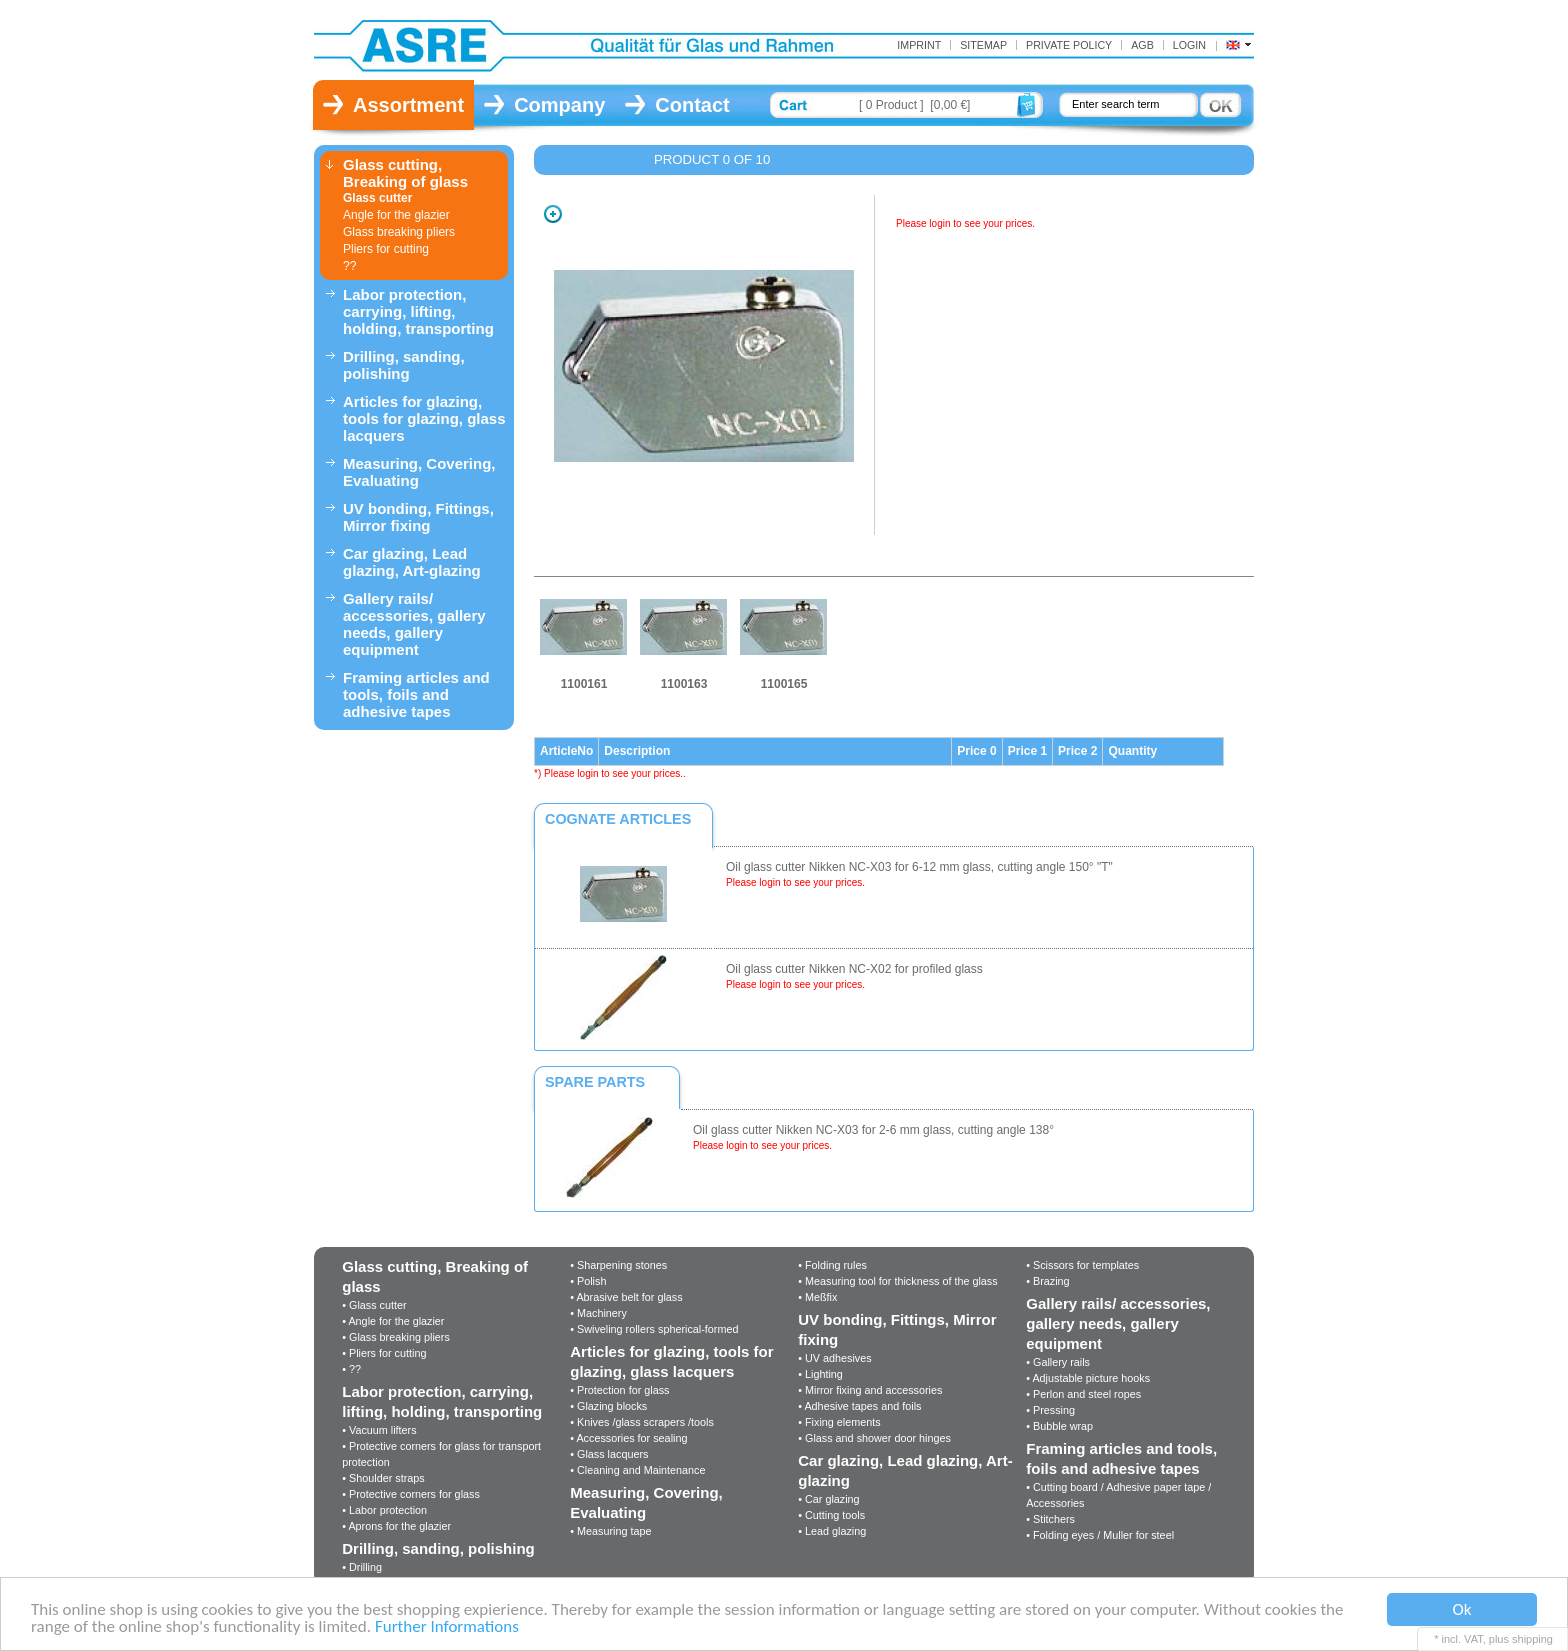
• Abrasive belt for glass (626, 1297)
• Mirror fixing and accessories (870, 1390)
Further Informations (447, 1627)
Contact (692, 105)
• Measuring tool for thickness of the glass (897, 1281)
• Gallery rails (1058, 1362)
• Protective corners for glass (411, 1494)
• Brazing (1047, 1281)
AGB (1142, 45)
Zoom (553, 214)
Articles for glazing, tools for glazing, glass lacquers (424, 418)
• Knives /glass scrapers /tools (642, 1422)
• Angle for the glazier (393, 1321)
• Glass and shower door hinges (874, 1438)
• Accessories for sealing (628, 1438)
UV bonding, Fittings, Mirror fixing (418, 517)
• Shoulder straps (383, 1478)
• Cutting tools (831, 1515)
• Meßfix (817, 1297)
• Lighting (820, 1374)
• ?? (351, 1369)
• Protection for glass (619, 1390)
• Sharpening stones (618, 1265)
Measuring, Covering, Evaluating (419, 472)
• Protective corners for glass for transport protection (441, 1454)
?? (349, 266)
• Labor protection (384, 1510)
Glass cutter (377, 198)
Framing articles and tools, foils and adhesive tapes (416, 694)
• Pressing (1050, 1410)
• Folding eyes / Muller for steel (1100, 1535)
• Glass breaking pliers (396, 1337)
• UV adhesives (834, 1358)
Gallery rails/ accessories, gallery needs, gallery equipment (414, 624)
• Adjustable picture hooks (1088, 1378)
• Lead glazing (832, 1531)
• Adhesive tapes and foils (859, 1406)
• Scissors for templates (1082, 1265)
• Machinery (598, 1313)
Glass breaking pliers (399, 232)
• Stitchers (1050, 1519)
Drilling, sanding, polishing (404, 365)
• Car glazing (828, 1499)
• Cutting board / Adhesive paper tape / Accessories (1118, 1495)
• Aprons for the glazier (396, 1526)
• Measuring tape (610, 1531)
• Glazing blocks (608, 1406)
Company (559, 105)
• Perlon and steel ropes (1083, 1394)
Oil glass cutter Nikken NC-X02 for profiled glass (854, 969)
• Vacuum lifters (379, 1430)
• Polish (588, 1281)
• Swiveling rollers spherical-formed (654, 1329)
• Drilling (362, 1567)
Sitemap (983, 45)
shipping (1532, 1639)
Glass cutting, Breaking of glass (405, 173)
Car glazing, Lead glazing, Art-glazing (412, 562)
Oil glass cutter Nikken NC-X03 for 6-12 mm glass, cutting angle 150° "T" (919, 867)
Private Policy (1069, 45)
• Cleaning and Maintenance (637, 1470)
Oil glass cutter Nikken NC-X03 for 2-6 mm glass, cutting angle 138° (873, 1130)
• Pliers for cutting (384, 1353)
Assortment (408, 105)
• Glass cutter (374, 1305)
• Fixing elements (839, 1422)
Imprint (919, 45)
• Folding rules (832, 1265)
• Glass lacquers (609, 1454)
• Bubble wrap (1059, 1426)
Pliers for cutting (386, 249)
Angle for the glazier (396, 215)
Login (1189, 45)
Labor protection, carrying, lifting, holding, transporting (418, 311)
